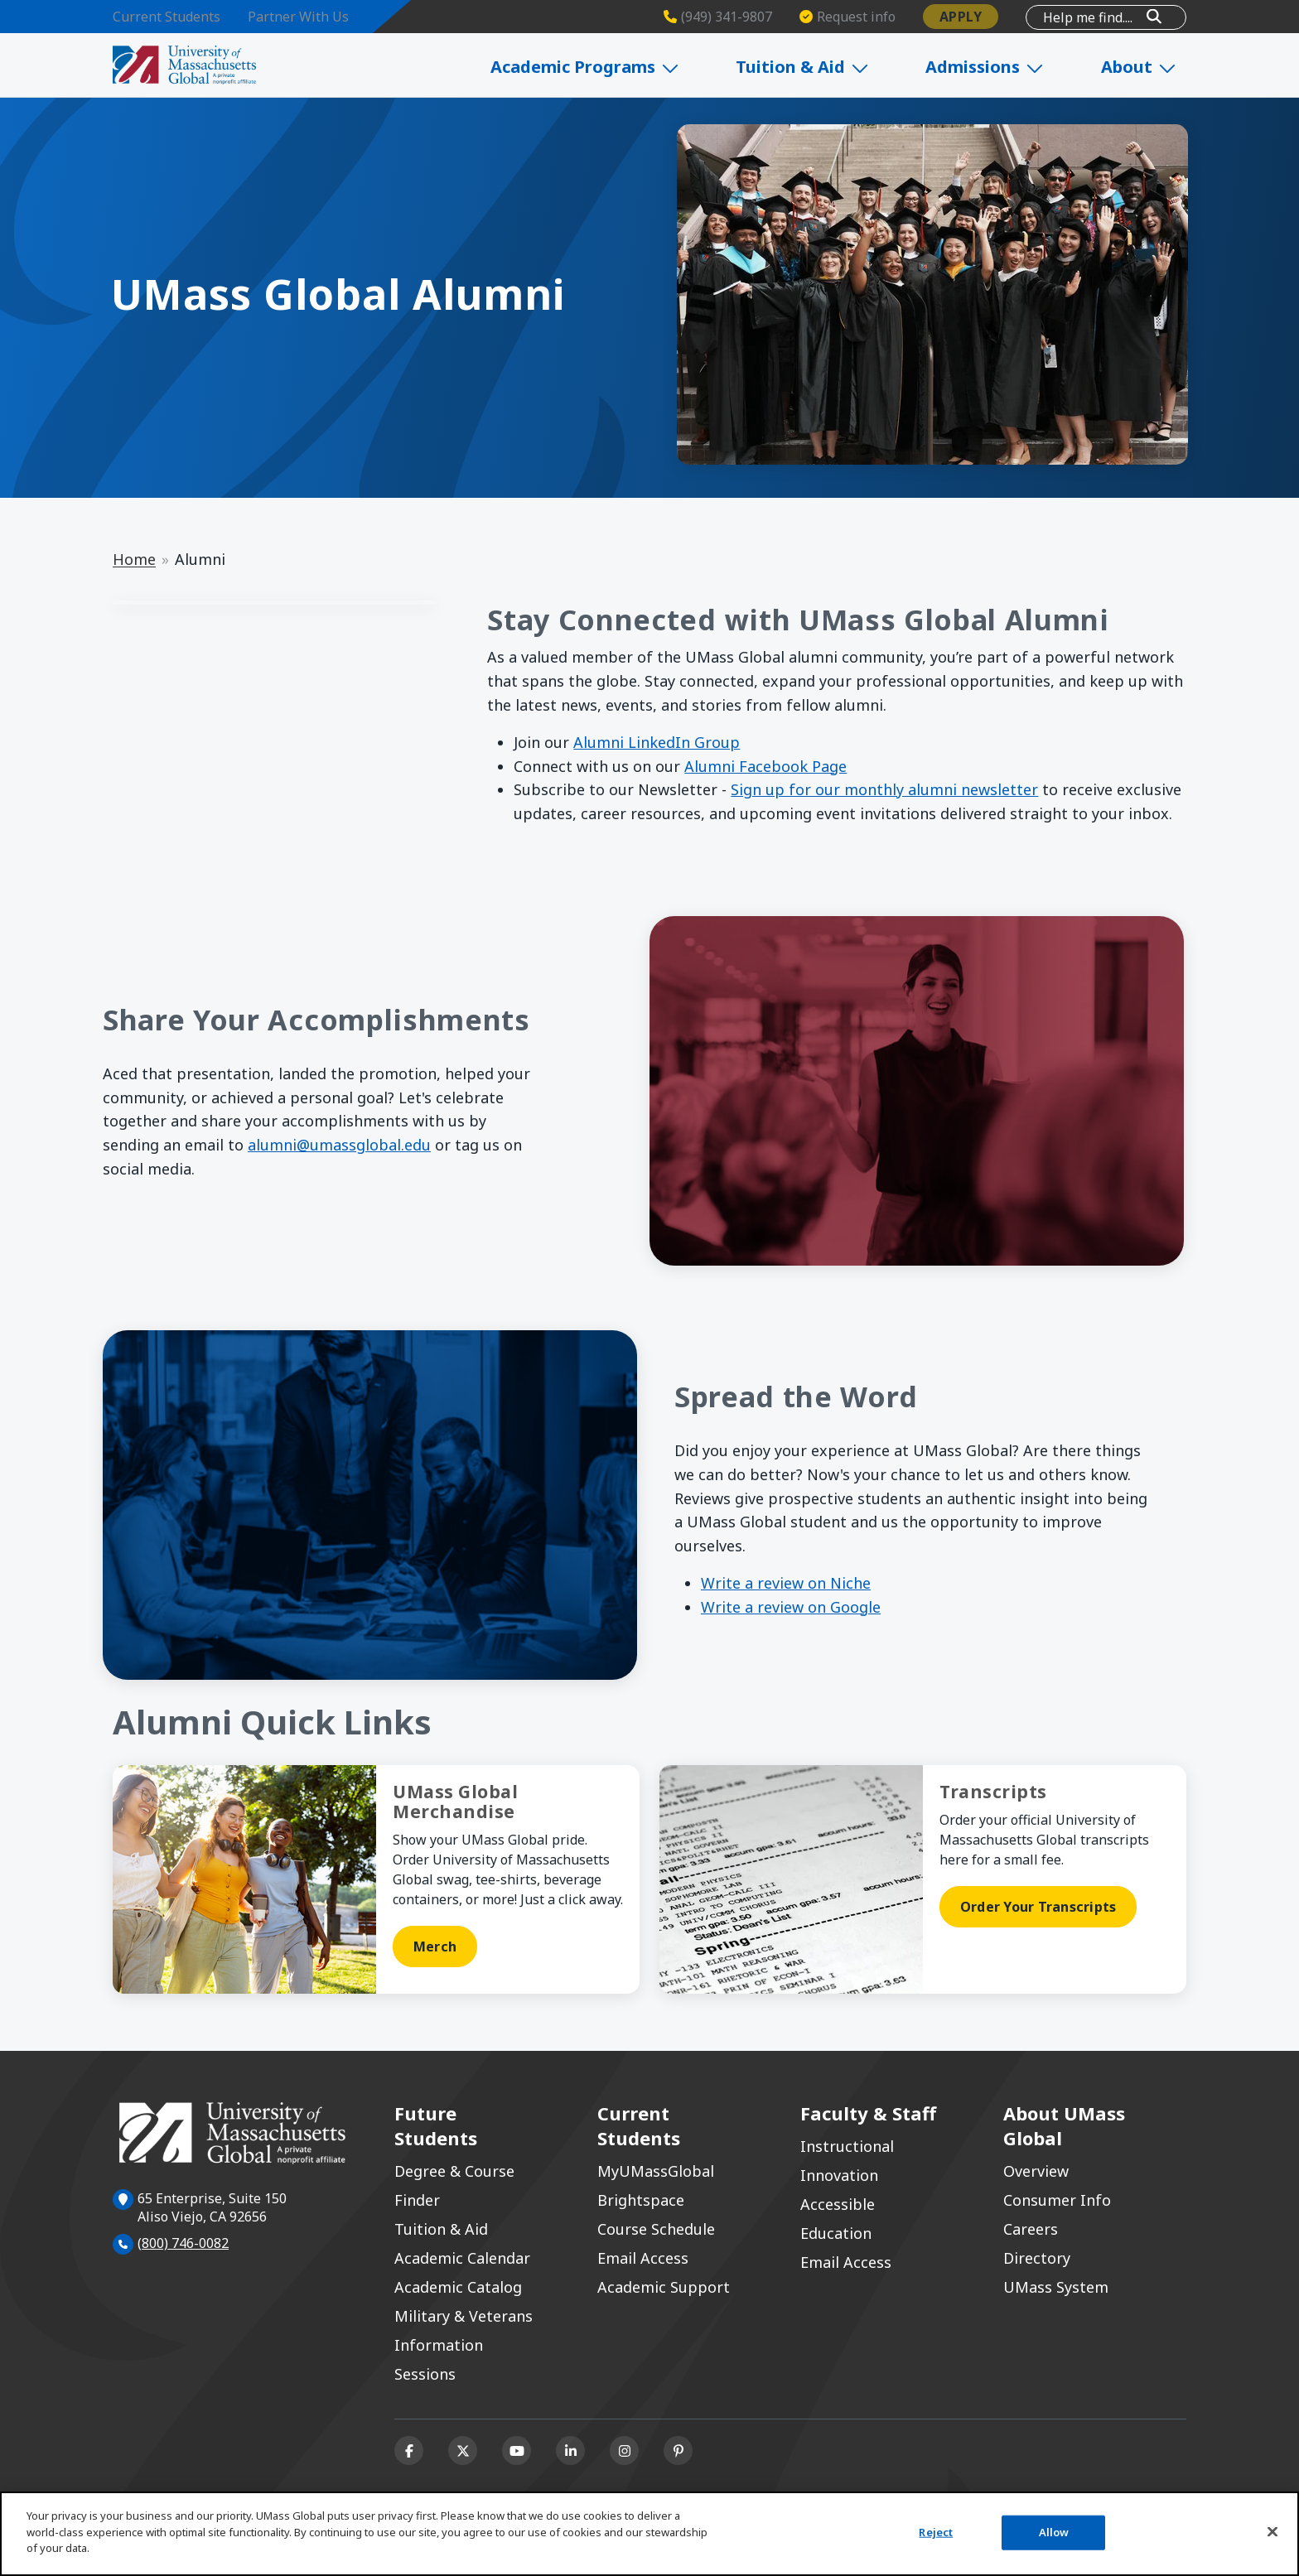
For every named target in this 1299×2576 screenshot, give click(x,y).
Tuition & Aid (441, 2229)
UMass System (1055, 2287)
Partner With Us (298, 16)
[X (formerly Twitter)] (462, 2450)
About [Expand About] (1147, 67)
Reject (936, 2532)
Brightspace (640, 2200)
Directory (1036, 2258)
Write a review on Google (791, 1607)
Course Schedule (656, 2229)
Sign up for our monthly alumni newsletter (884, 789)
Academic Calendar (462, 2258)
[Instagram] (624, 2450)
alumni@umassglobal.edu (339, 1145)
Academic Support (663, 2287)
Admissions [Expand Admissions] (1000, 67)
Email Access (642, 2258)
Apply (960, 16)
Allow (1054, 2532)
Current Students (166, 16)
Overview (1036, 2171)
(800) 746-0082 (183, 2243)
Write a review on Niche (786, 1583)
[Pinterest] (678, 2450)
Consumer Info (1057, 2200)
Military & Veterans (463, 2316)
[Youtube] (516, 2450)
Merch (434, 1946)
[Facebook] (408, 2450)
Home (134, 559)
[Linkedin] (570, 2450)
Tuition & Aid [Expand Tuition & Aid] (824, 67)
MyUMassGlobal (655, 2171)
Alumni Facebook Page (765, 766)
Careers (1030, 2229)
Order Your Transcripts (1038, 1907)
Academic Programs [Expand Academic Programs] (614, 67)
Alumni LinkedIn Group (656, 742)
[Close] (1272, 2532)
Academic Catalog (458, 2287)
